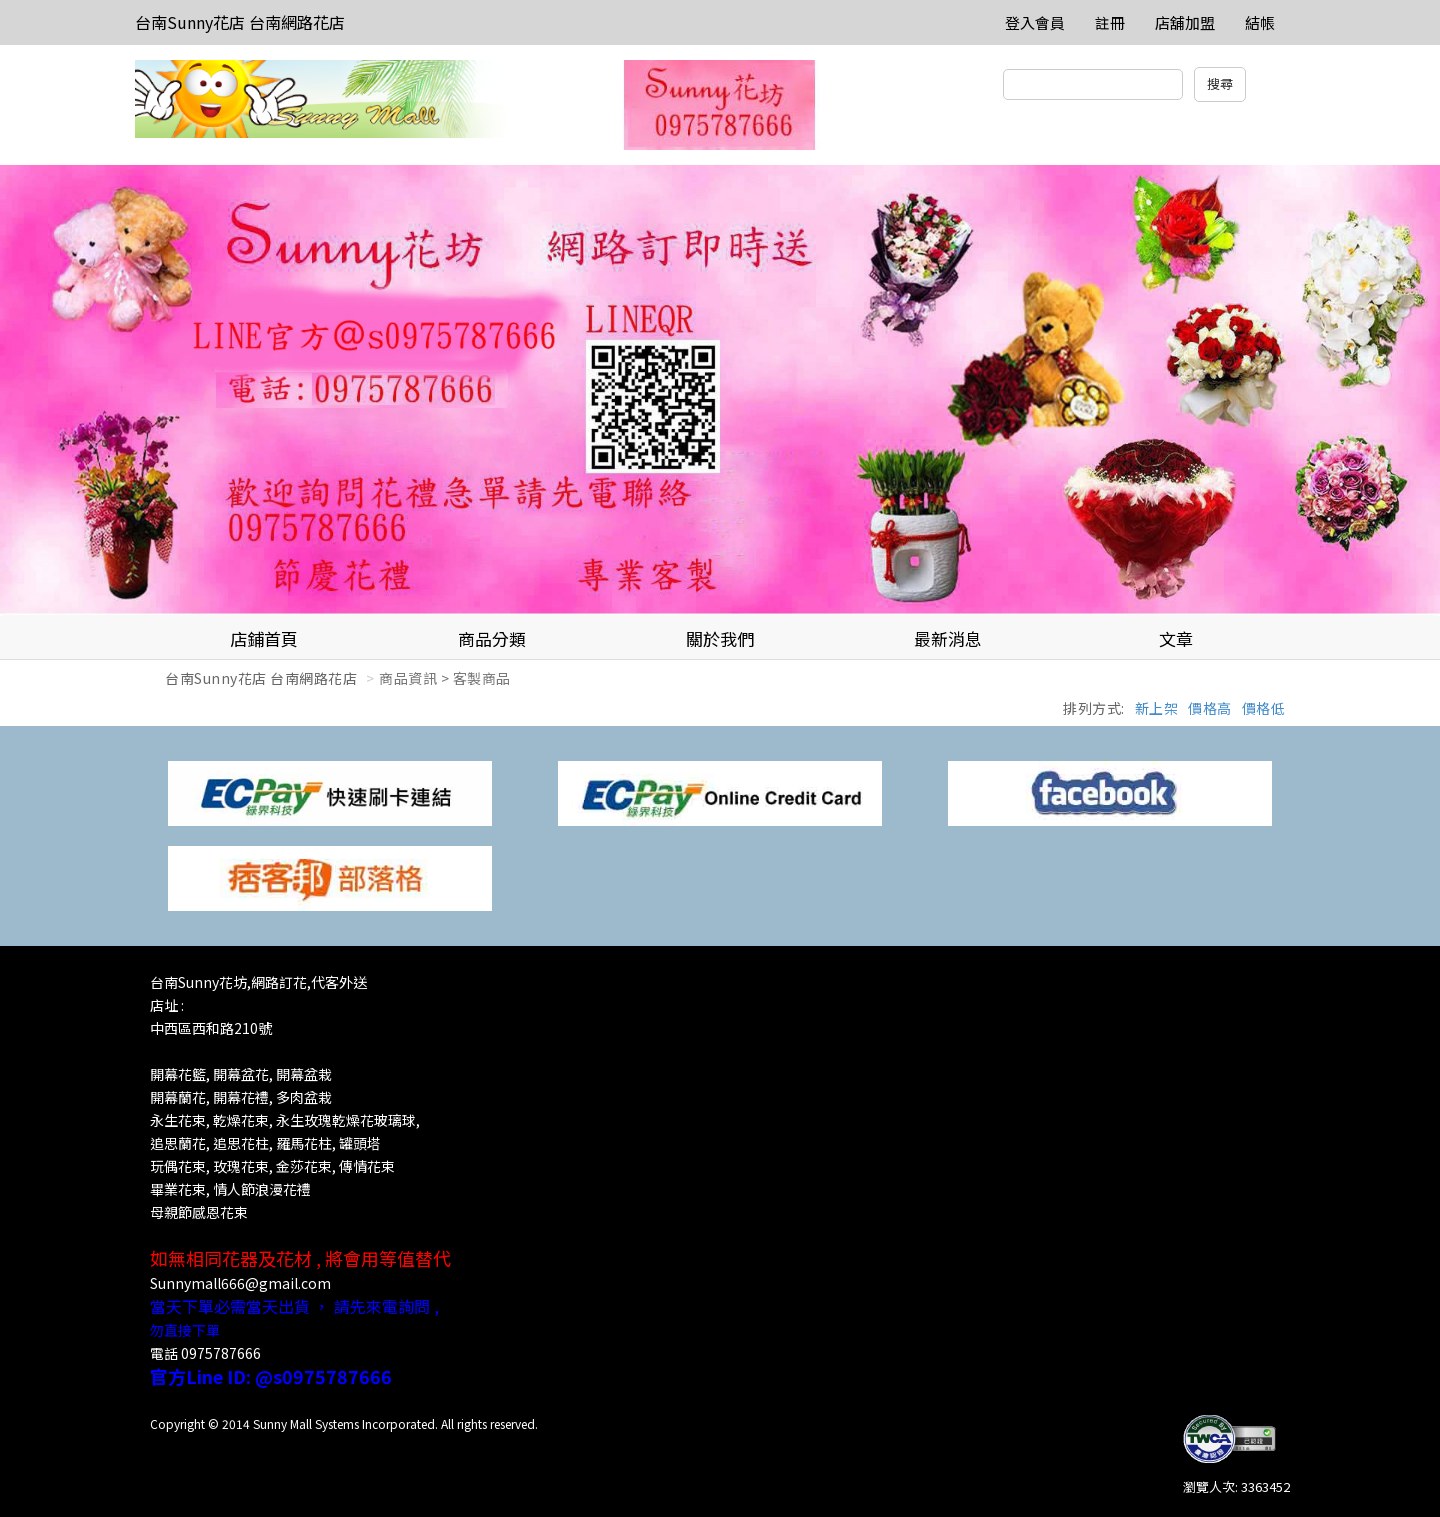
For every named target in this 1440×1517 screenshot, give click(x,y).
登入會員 (1035, 22)
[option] (720, 390)
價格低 (1264, 708)
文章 (1176, 638)
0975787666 (221, 1353)
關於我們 (720, 638)
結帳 (1260, 22)
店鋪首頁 (264, 638)
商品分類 (492, 638)
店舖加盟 (1185, 22)
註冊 (1110, 22)
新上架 (1157, 708)
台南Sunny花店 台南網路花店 (240, 22)
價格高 (1210, 708)
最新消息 (948, 638)
